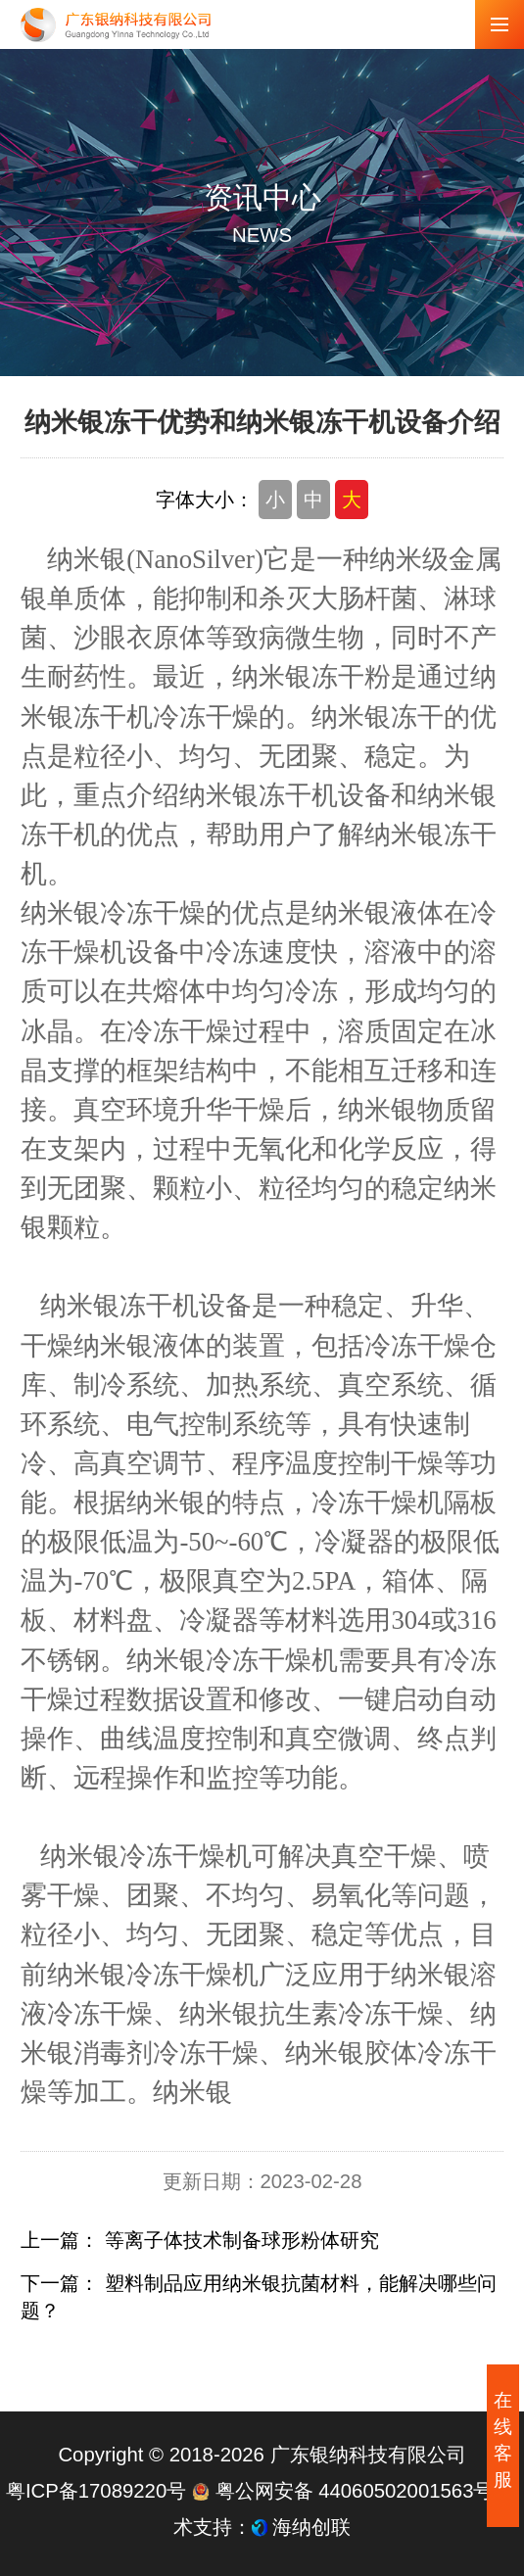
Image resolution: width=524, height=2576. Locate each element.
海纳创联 (311, 2527)
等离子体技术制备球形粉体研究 (242, 2240)
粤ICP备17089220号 (96, 2491)
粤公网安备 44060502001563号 (345, 2491)
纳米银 (192, 2092)
